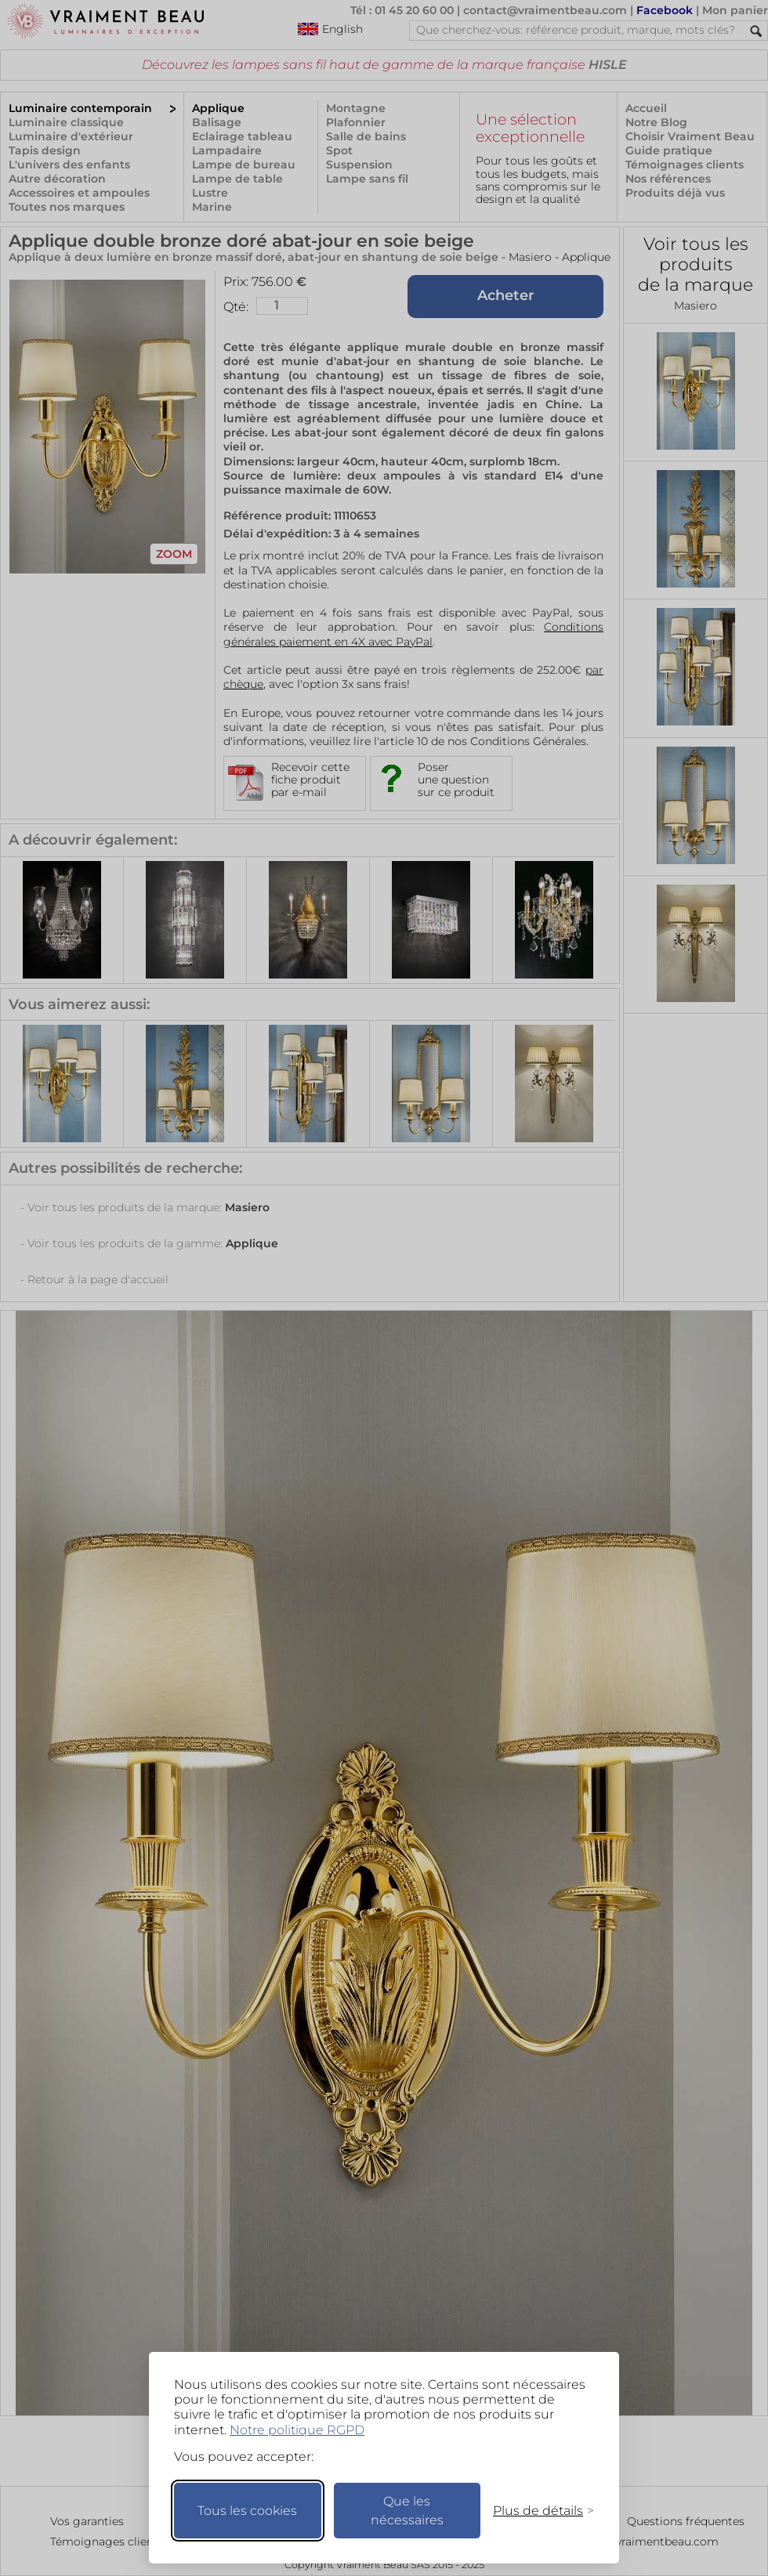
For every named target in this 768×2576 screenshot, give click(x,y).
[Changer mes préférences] (536, 2510)
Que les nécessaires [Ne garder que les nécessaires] (407, 2510)
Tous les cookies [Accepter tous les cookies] (247, 2510)
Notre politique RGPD (297, 2429)
